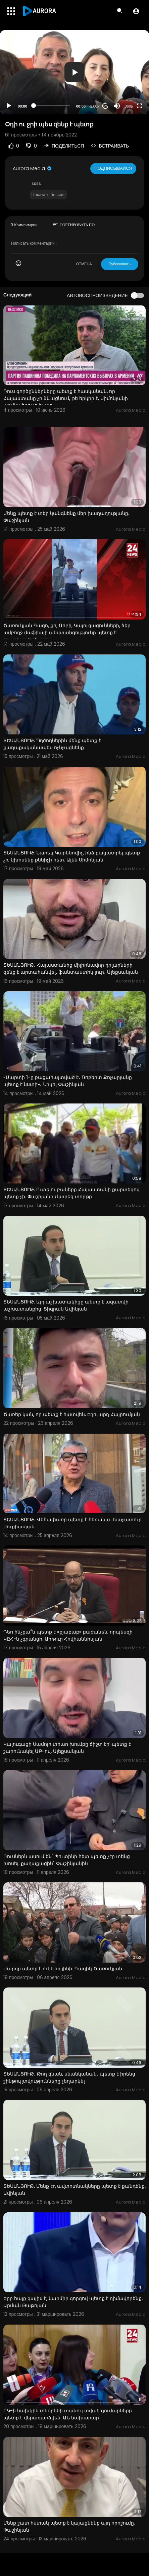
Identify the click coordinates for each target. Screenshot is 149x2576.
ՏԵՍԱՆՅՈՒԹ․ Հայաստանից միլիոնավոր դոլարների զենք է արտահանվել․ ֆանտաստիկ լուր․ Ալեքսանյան (70, 968)
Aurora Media (32, 168)
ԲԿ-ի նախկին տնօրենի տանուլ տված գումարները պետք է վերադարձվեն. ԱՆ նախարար (67, 2414)
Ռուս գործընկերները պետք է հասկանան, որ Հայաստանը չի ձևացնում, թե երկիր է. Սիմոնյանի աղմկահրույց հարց (65, 398)
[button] (136, 11)
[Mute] (116, 106)
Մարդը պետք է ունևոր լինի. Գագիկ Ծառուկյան (62, 1968)
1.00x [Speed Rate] (94, 106)
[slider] (52, 105)
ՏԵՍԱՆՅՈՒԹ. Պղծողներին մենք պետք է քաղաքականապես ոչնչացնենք (52, 744)
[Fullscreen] (139, 106)
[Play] (8, 106)
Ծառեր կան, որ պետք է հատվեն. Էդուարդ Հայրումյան (71, 1414)
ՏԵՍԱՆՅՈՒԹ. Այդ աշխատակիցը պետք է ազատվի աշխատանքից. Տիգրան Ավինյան (66, 1305)
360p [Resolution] (129, 106)
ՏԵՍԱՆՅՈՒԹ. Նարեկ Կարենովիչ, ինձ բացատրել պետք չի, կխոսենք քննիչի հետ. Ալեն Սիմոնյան (71, 856)
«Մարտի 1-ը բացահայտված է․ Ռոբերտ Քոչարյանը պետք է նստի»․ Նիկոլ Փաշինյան (67, 1081)
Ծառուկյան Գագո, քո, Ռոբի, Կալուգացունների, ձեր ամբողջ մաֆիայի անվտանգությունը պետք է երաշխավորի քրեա (67, 632)
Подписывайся (113, 168)
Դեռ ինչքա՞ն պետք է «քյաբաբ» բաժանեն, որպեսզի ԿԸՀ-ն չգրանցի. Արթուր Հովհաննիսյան (68, 1635)
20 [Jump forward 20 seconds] (105, 105)
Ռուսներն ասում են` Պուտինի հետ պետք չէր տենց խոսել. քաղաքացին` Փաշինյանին (66, 1860)
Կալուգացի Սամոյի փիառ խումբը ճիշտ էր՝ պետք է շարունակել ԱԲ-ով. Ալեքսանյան (67, 1748)
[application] (74, 72)
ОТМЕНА (84, 264)
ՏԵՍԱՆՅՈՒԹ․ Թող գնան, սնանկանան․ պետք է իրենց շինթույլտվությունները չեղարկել (69, 2077)
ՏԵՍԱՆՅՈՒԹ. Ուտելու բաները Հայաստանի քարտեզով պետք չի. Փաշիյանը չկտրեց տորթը (71, 1193)
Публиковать (120, 264)
